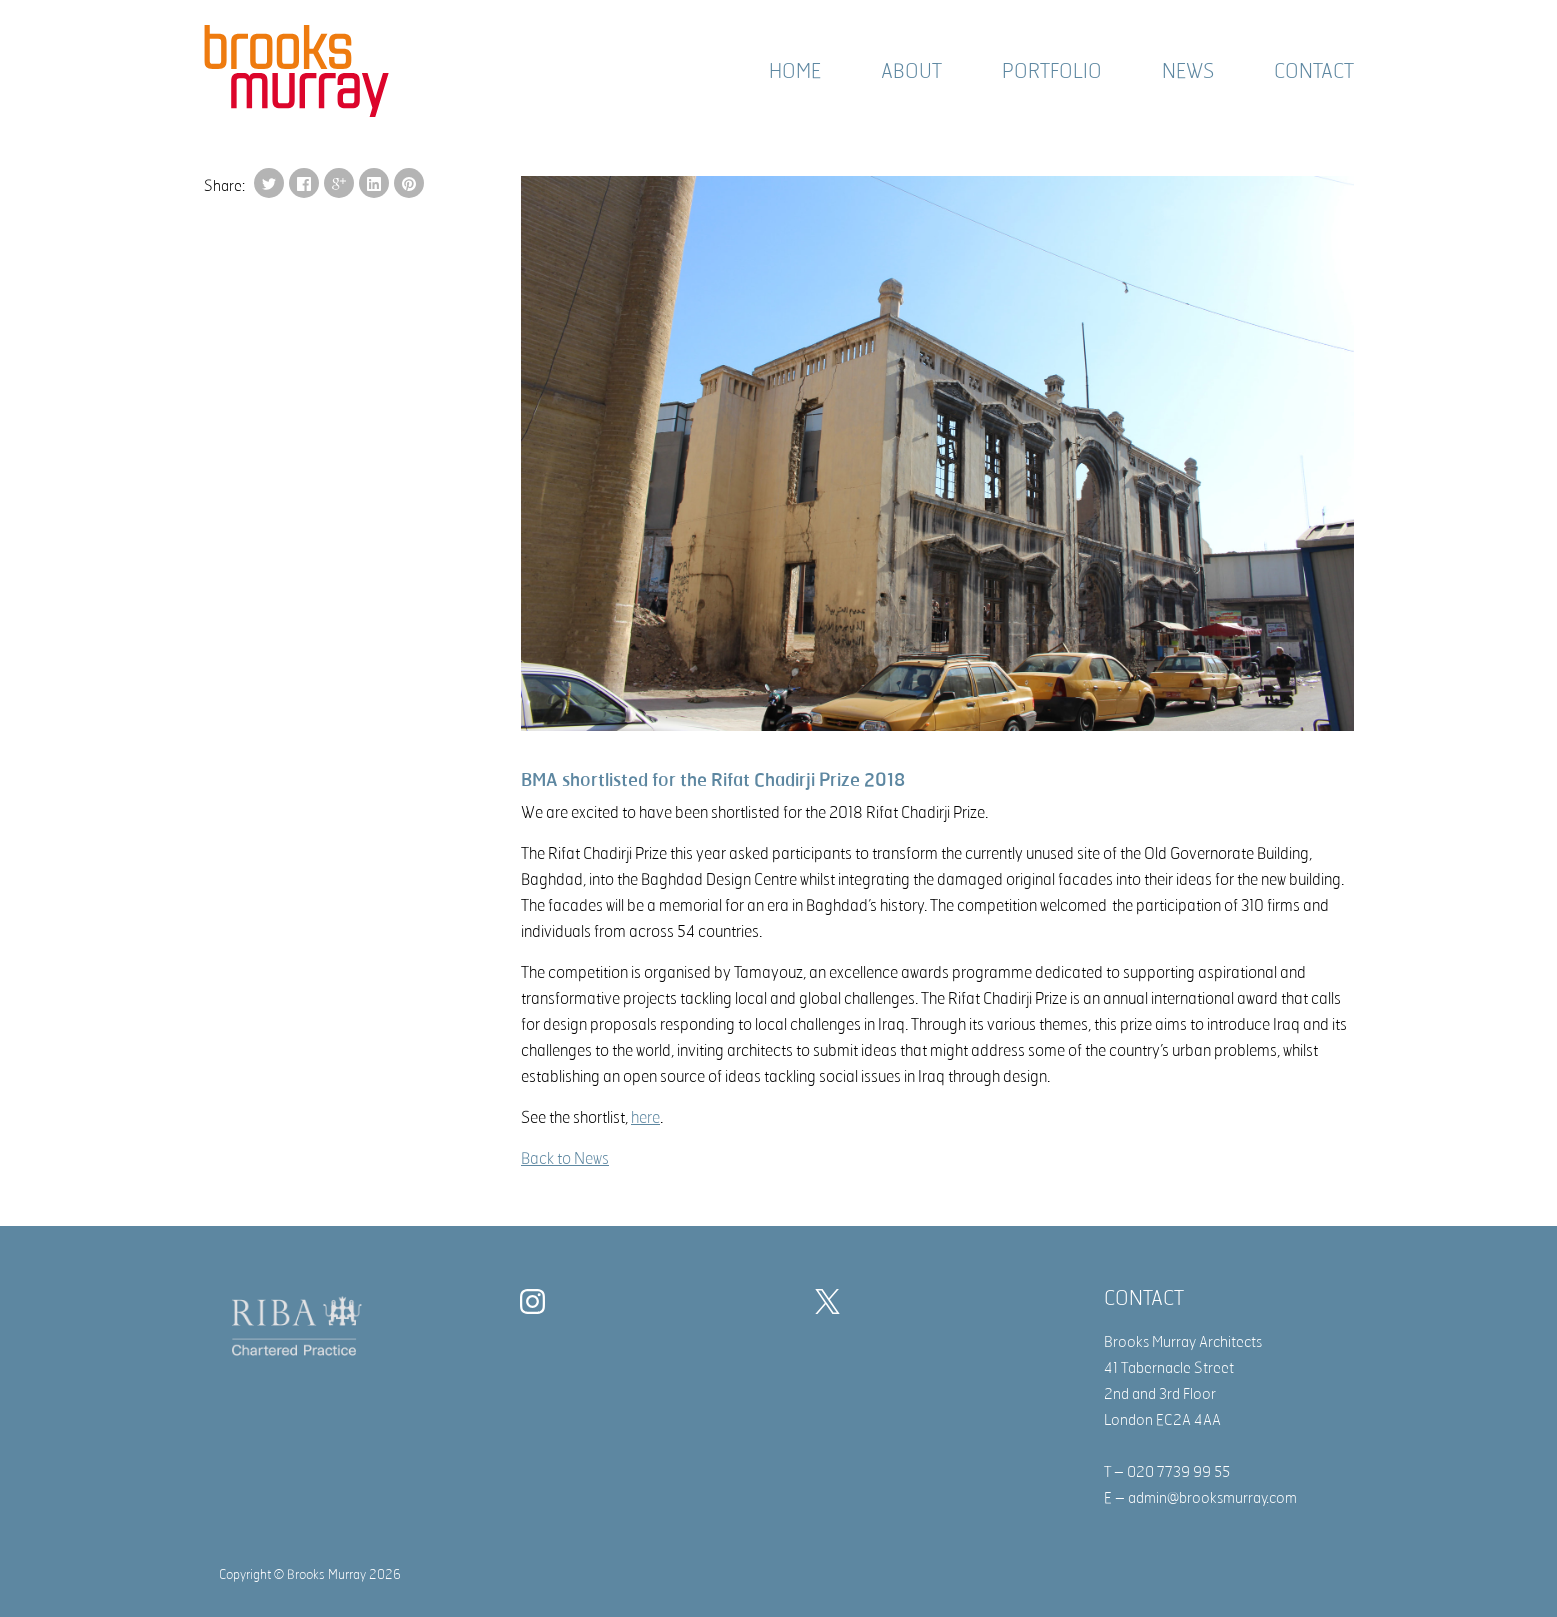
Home (795, 70)
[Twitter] (832, 1305)
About (911, 70)
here (645, 1117)
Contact (1314, 70)
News (1188, 70)
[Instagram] (537, 1305)
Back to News (565, 1158)
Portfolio (1052, 70)
